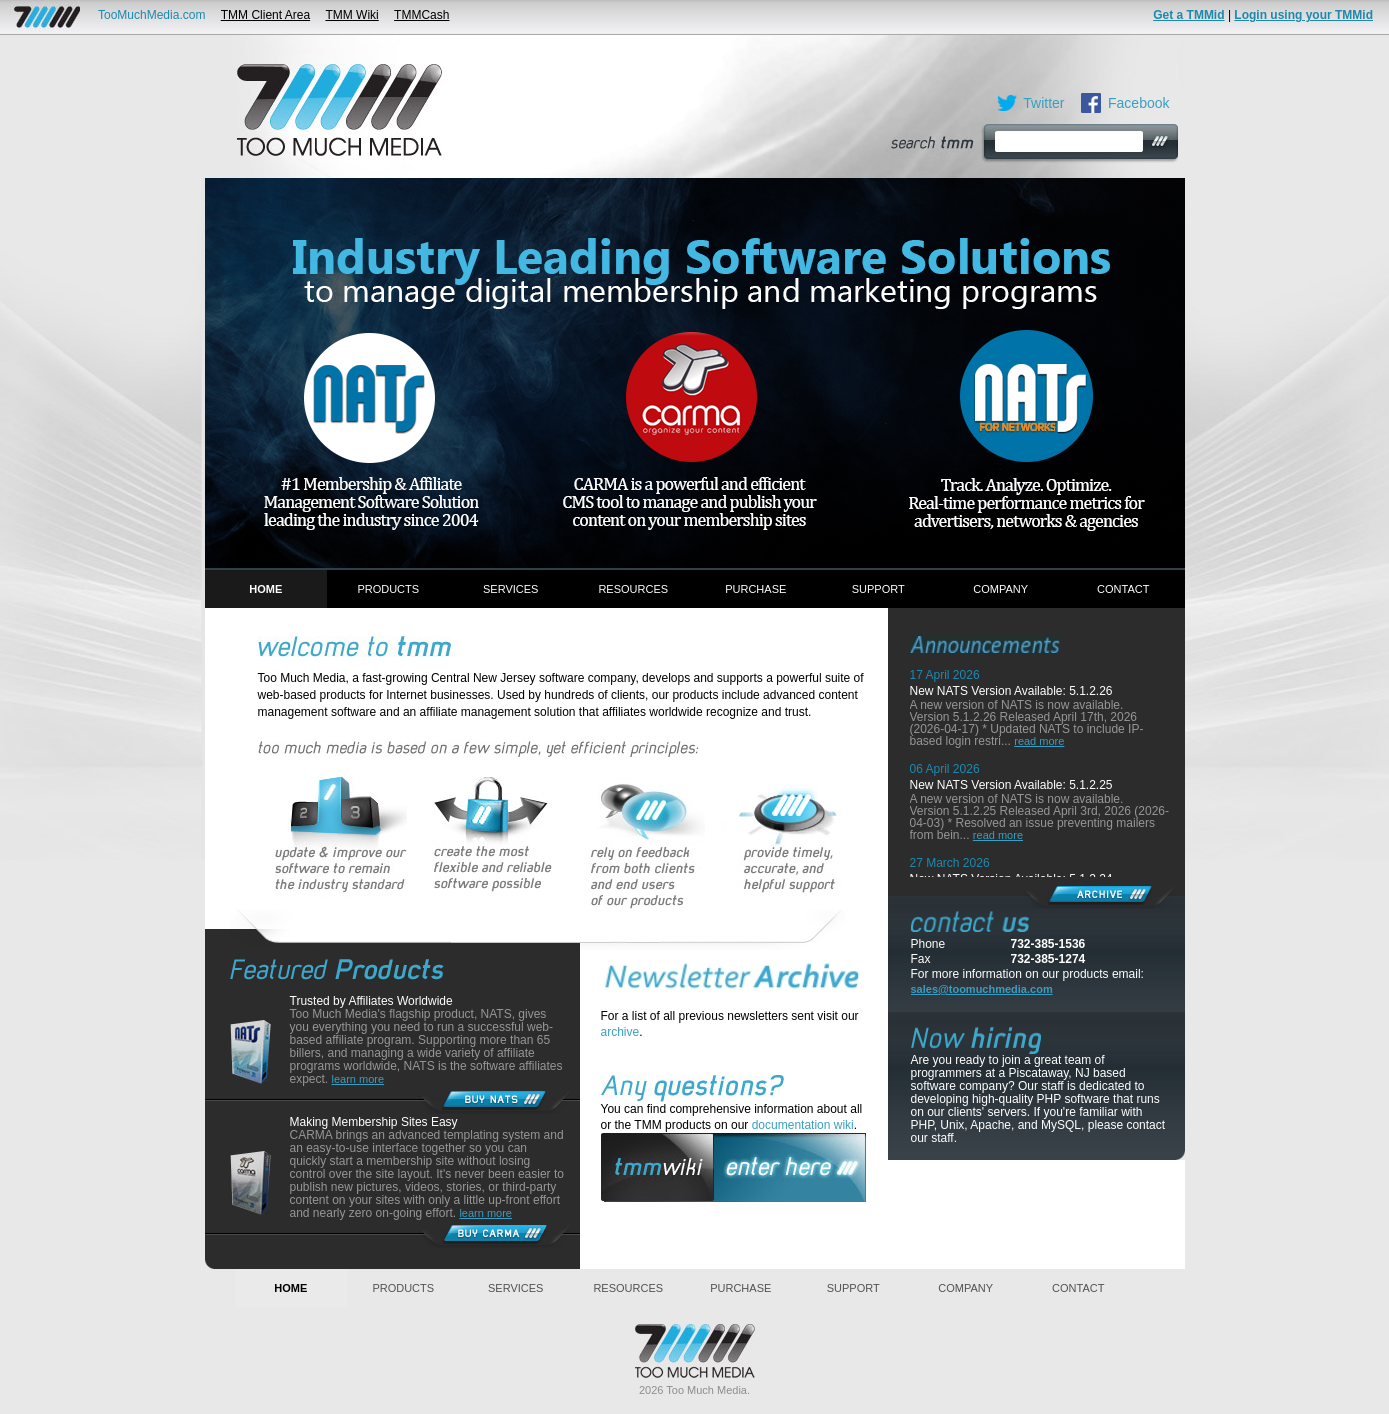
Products (388, 589)
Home (265, 589)
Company (1000, 589)
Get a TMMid (1188, 15)
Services (510, 589)
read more (1039, 741)
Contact (1123, 589)
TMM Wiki (351, 15)
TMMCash (421, 15)
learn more (358, 1079)
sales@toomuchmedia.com (982, 989)
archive (620, 1032)
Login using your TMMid (1303, 15)
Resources (633, 589)
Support (878, 589)
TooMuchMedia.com (151, 15)
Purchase (755, 589)
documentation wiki (803, 1125)
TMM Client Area (265, 15)
